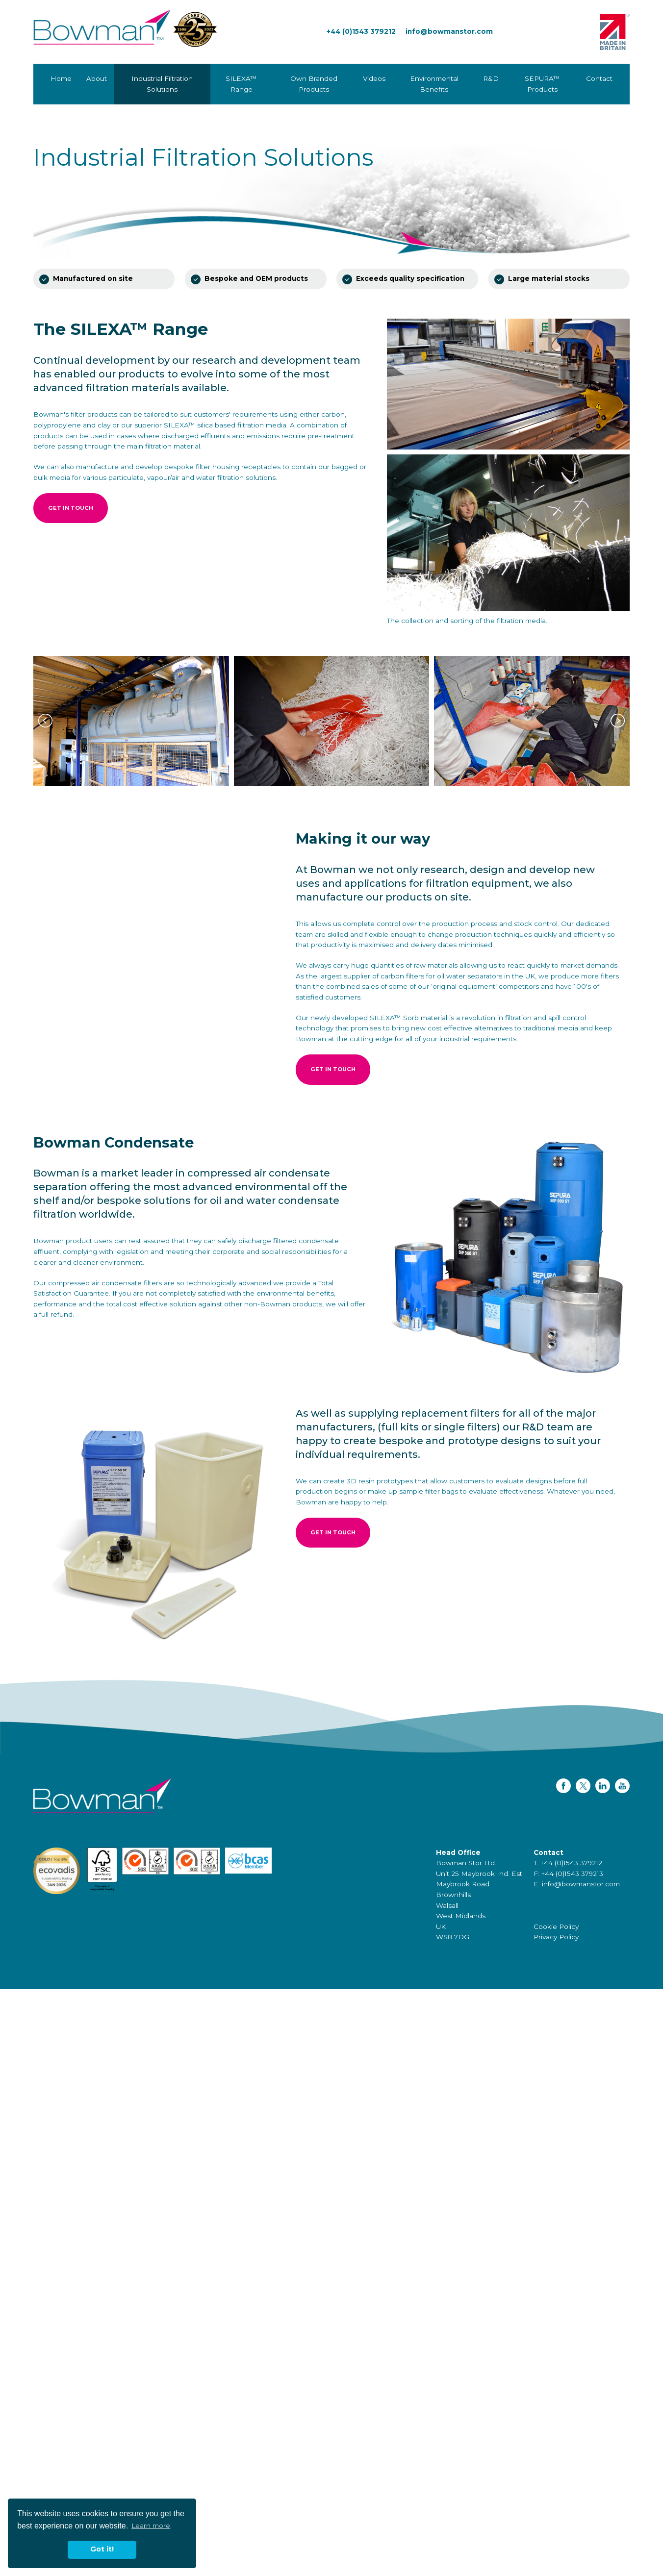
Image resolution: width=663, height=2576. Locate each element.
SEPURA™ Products (542, 84)
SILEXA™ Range (241, 84)
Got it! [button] (102, 2549)
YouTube (622, 1785)
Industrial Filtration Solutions (162, 84)
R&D (491, 78)
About (96, 78)
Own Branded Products (313, 84)
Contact (599, 78)
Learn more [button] (150, 2525)
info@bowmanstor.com (449, 31)
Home (61, 78)
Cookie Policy (556, 1926)
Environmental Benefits (434, 84)
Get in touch (70, 507)
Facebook (563, 1785)
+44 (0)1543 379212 (361, 31)
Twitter (583, 1785)
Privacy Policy (556, 1937)
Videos (374, 78)
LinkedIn (602, 1785)
